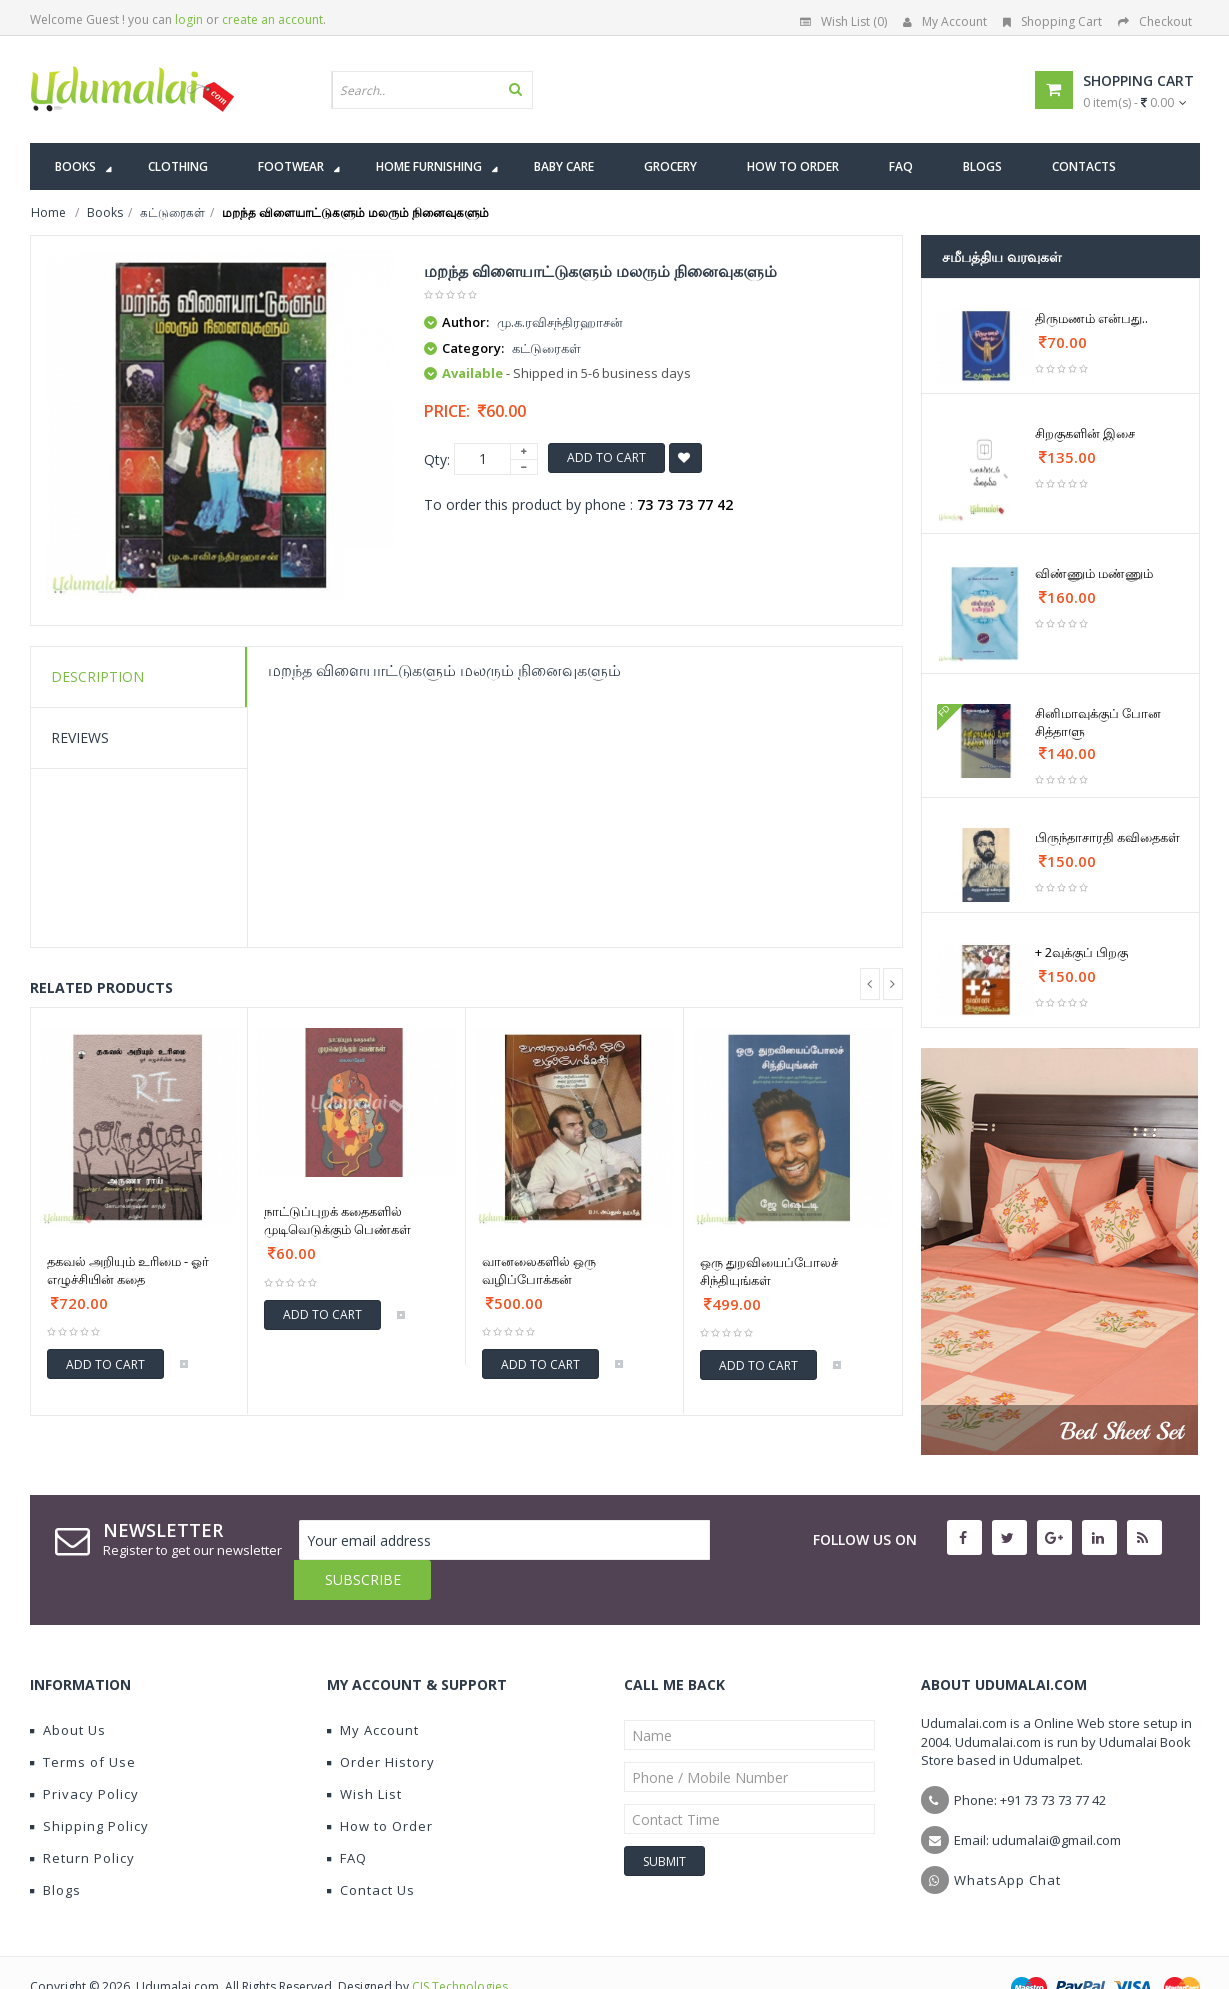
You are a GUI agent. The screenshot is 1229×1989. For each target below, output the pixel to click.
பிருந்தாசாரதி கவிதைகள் (1107, 837)
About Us (68, 1690)
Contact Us (371, 1850)
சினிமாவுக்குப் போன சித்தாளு (1098, 722)
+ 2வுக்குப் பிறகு (1081, 952)
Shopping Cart (1052, 21)
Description (97, 676)
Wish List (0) (843, 21)
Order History (381, 1722)
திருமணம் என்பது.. (1091, 318)
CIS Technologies (460, 1946)
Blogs (55, 1850)
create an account (272, 19)
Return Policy (82, 1818)
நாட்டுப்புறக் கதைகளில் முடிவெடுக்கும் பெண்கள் (337, 1220)
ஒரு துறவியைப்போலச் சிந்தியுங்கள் (769, 1271)
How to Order (380, 1786)
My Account (945, 21)
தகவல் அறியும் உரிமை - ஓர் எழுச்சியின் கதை (128, 1270)
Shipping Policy (89, 1786)
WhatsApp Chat (1007, 1840)
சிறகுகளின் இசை (1085, 433)
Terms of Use (83, 1722)
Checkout (1155, 21)
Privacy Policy (84, 1754)
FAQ (347, 1818)
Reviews (80, 737)
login (189, 19)
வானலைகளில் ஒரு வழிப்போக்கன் (539, 1270)
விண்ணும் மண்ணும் (1094, 573)
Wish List (364, 1754)
